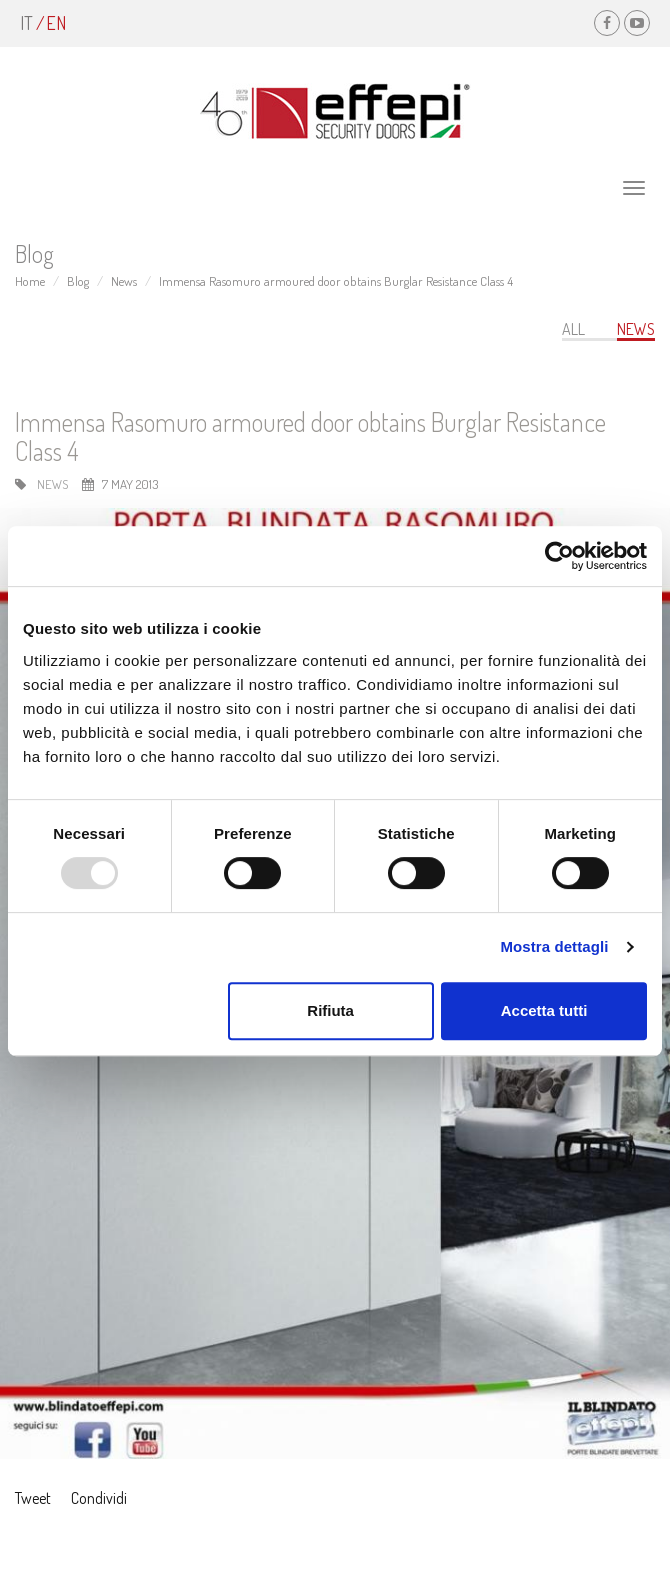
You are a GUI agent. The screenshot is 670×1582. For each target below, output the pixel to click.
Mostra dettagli (554, 946)
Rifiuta (330, 1010)
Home (30, 281)
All (573, 329)
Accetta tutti (544, 1010)
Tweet (33, 1498)
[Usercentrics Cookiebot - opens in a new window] (559, 556)
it (26, 23)
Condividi (99, 1498)
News (124, 281)
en (56, 23)
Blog (78, 281)
